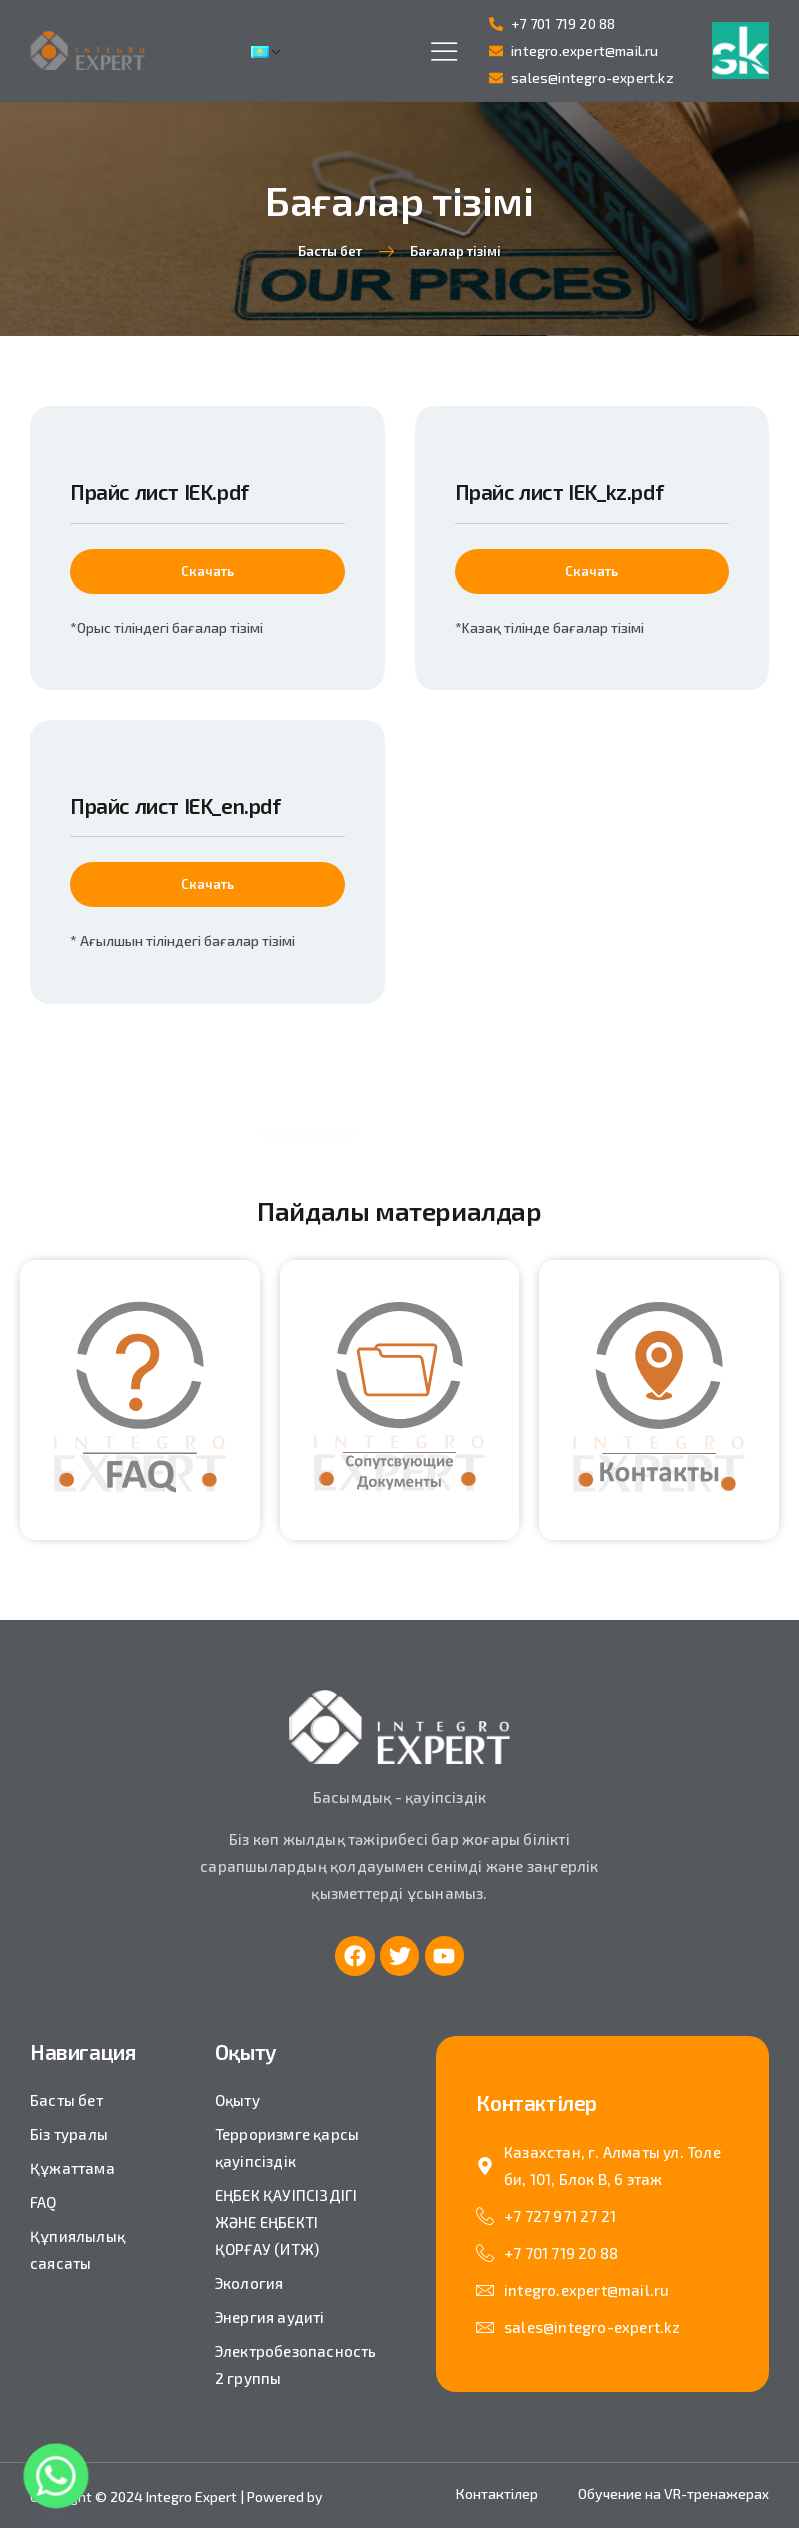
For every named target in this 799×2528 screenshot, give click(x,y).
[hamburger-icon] (444, 52)
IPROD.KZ (354, 2496)
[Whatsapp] (56, 2476)
